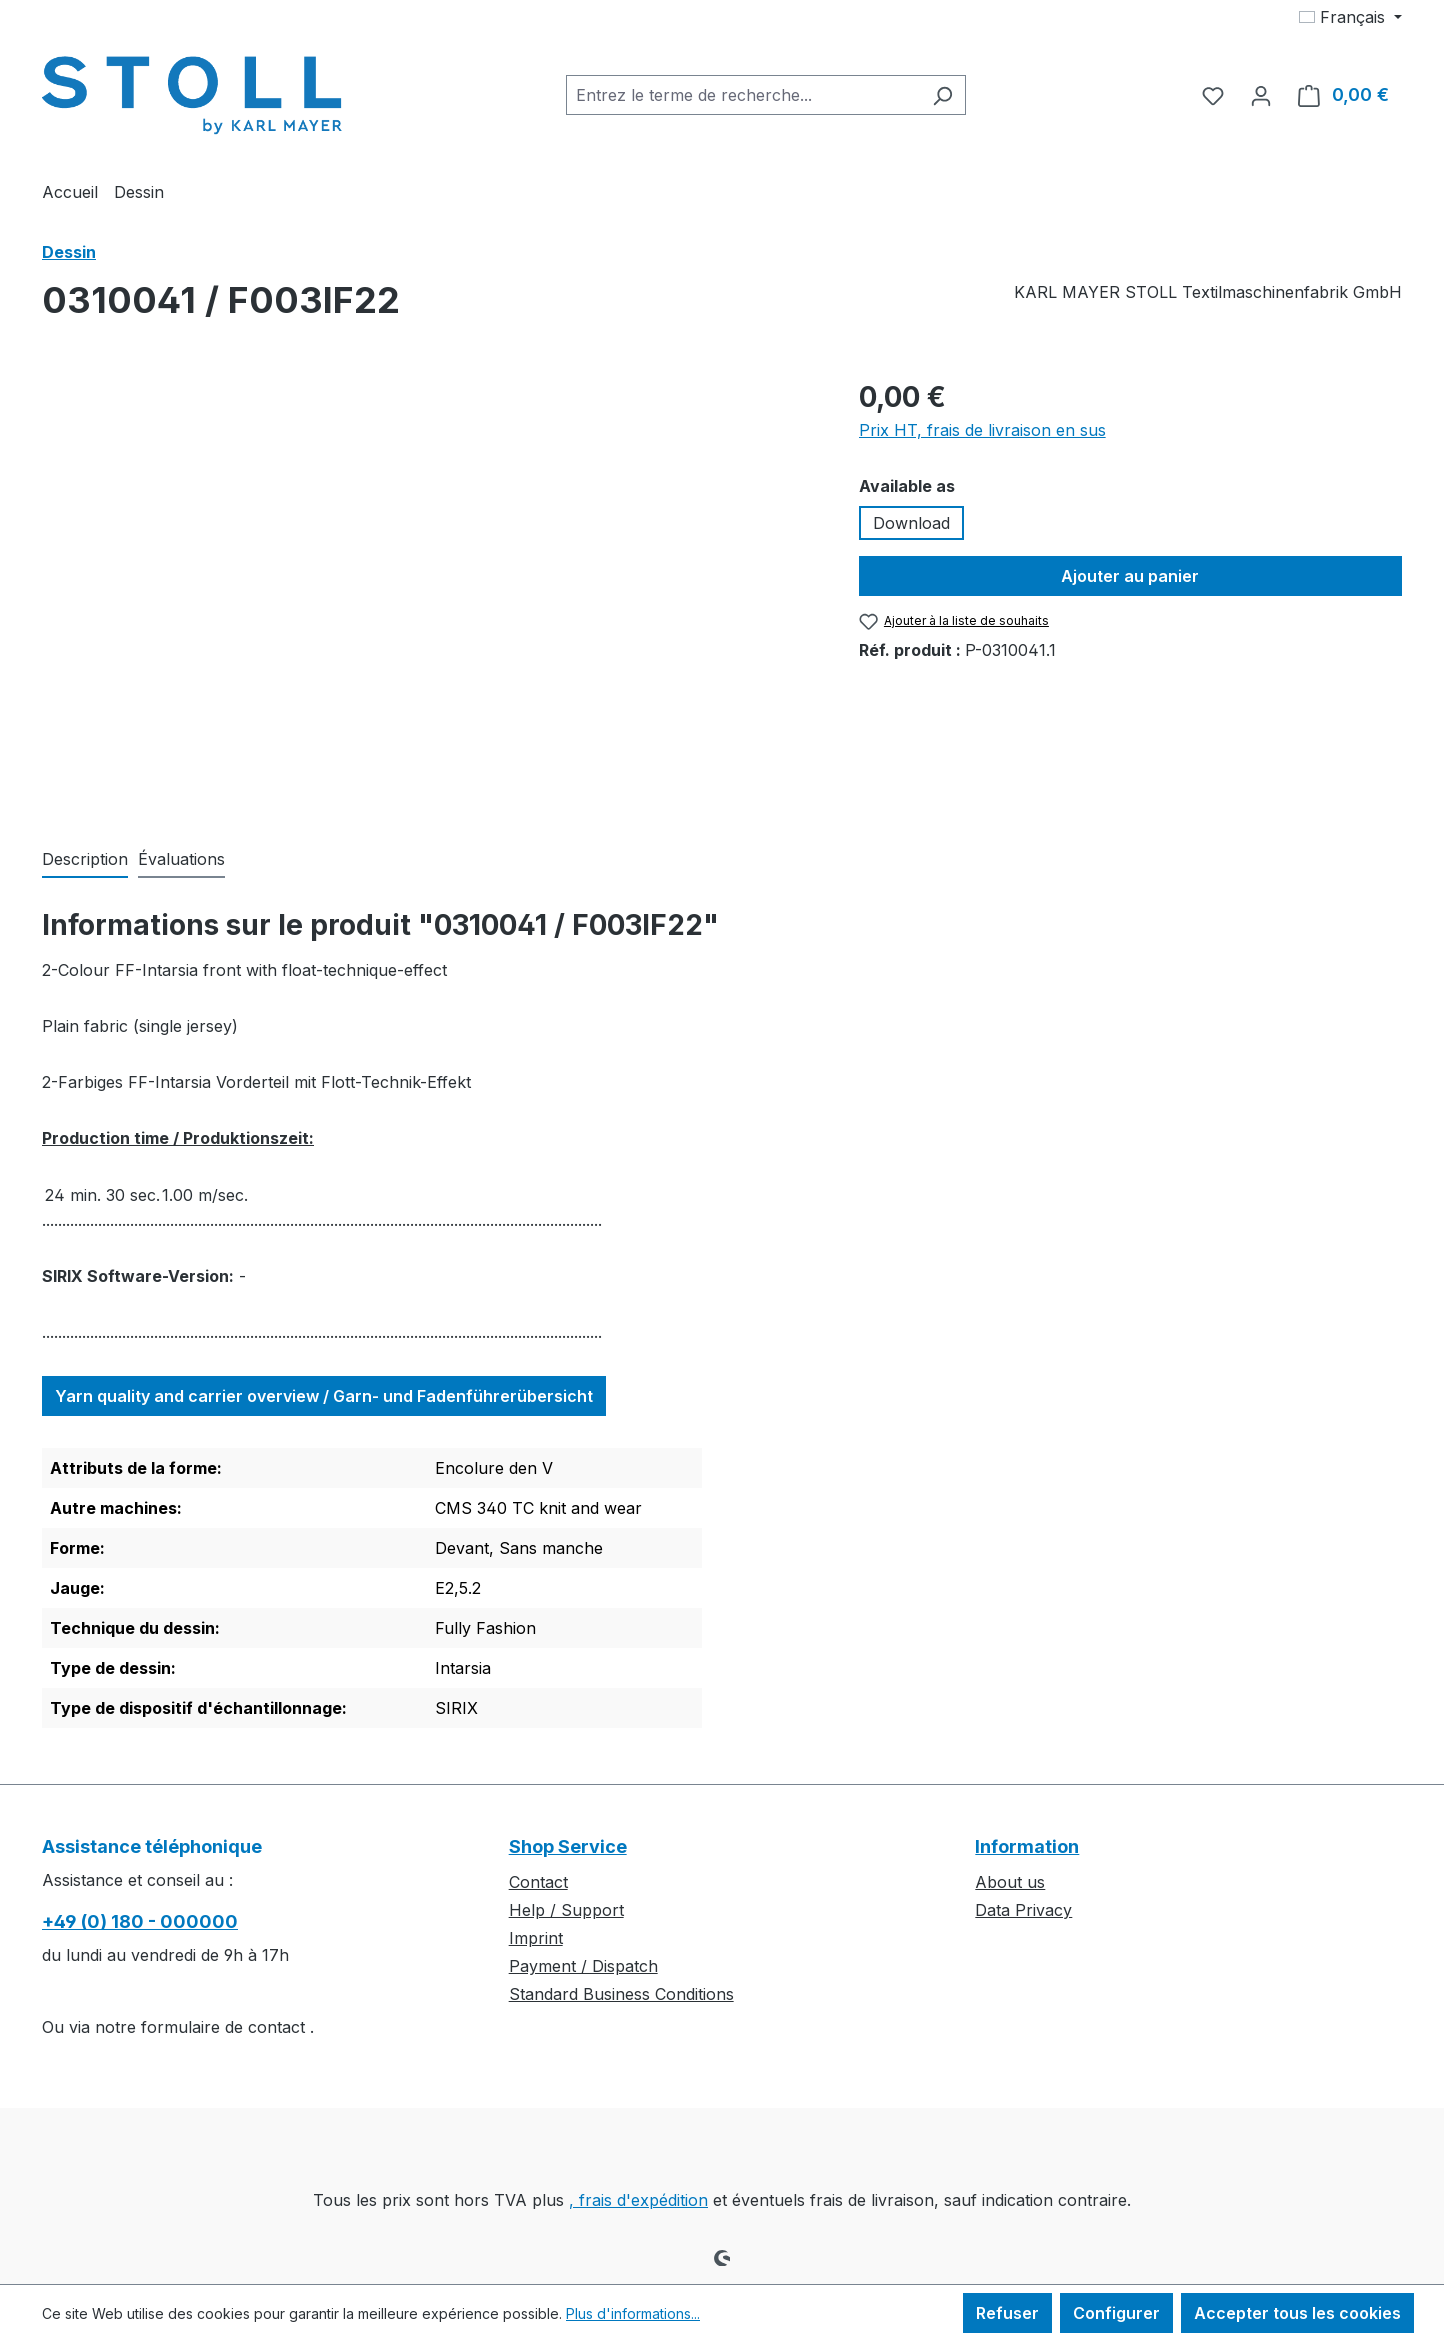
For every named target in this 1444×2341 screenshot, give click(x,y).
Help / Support (566, 1910)
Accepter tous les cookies (1297, 2313)
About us (1010, 1882)
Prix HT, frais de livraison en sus (982, 430)
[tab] (85, 860)
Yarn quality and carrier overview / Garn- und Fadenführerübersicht (324, 1396)
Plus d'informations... (633, 2313)
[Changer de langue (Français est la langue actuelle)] (1350, 17)
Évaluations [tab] (181, 859)
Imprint (536, 1938)
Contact (538, 1882)
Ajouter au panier (1130, 576)
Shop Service (568, 1846)
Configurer (1116, 2313)
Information (1027, 1846)
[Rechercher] (942, 95)
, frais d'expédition (638, 2200)
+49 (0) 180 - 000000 (140, 1921)
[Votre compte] (1261, 95)
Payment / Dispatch (583, 1966)
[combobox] (743, 95)
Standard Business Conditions (621, 1994)
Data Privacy (1023, 1910)
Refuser (1007, 2313)
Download (911, 523)
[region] (430, 591)
